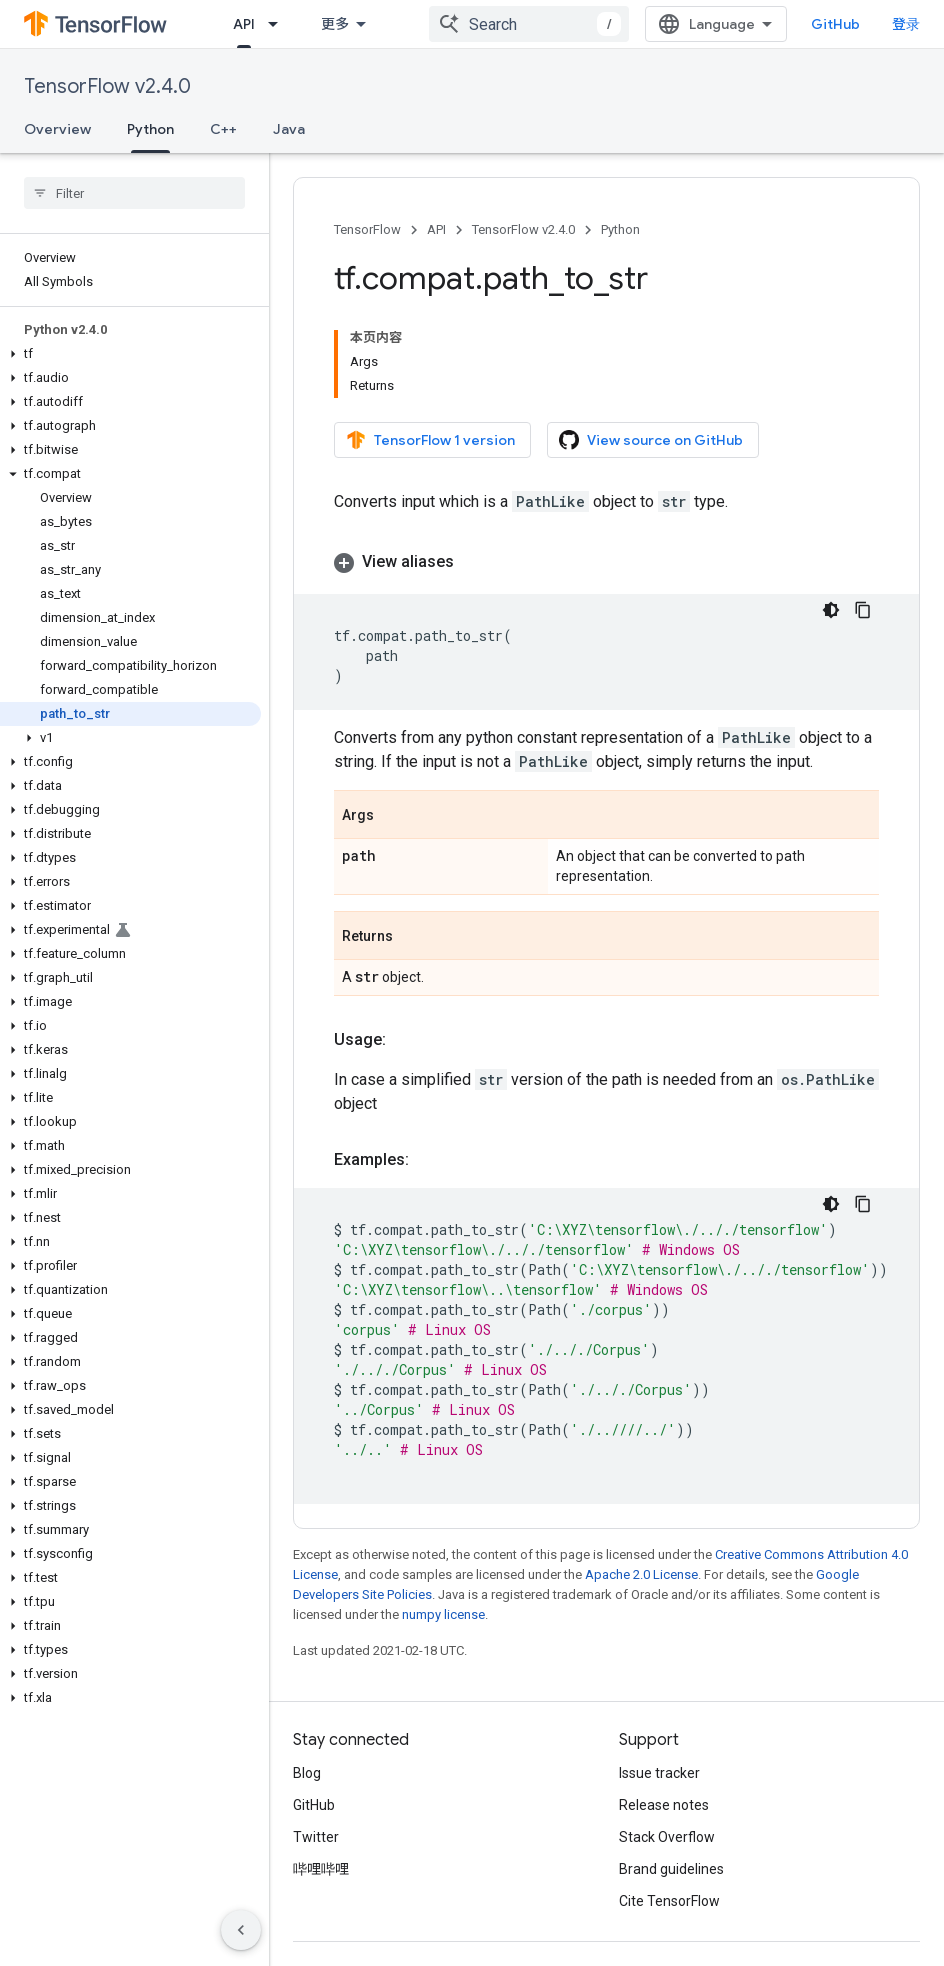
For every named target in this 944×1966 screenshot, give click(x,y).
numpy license (443, 1614)
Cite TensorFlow (669, 1901)
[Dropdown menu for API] (279, 24)
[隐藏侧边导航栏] (241, 1930)
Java (289, 129)
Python (620, 229)
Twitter (316, 1837)
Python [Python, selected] (150, 129)
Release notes (664, 1805)
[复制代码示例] (863, 610)
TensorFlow (367, 229)
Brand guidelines (671, 1869)
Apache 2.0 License (641, 1574)
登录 (906, 24)
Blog (307, 1773)
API (436, 229)
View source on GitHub (651, 440)
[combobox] (529, 24)
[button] (130, 354)
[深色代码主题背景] (831, 610)
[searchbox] (134, 193)
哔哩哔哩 (321, 1869)
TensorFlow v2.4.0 (107, 86)
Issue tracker (659, 1773)
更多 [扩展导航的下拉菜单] (335, 24)
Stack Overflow (667, 1837)
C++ (223, 129)
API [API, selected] (244, 24)
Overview (57, 129)
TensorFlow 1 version (430, 440)
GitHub (835, 24)
